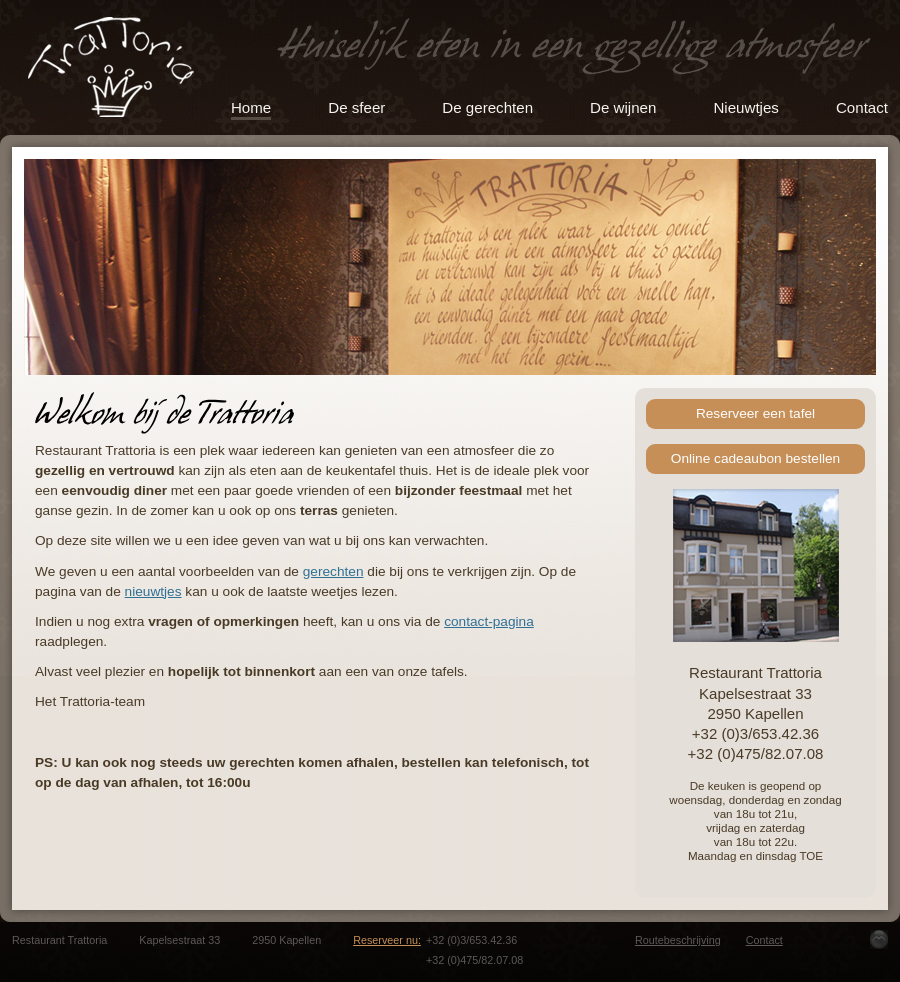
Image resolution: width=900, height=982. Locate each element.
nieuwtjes (153, 591)
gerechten (333, 571)
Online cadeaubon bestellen (755, 458)
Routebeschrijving (678, 940)
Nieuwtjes (746, 107)
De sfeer (356, 107)
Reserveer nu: (387, 940)
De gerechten (487, 107)
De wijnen (623, 107)
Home (251, 107)
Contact (862, 107)
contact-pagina (489, 621)
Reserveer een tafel (755, 413)
